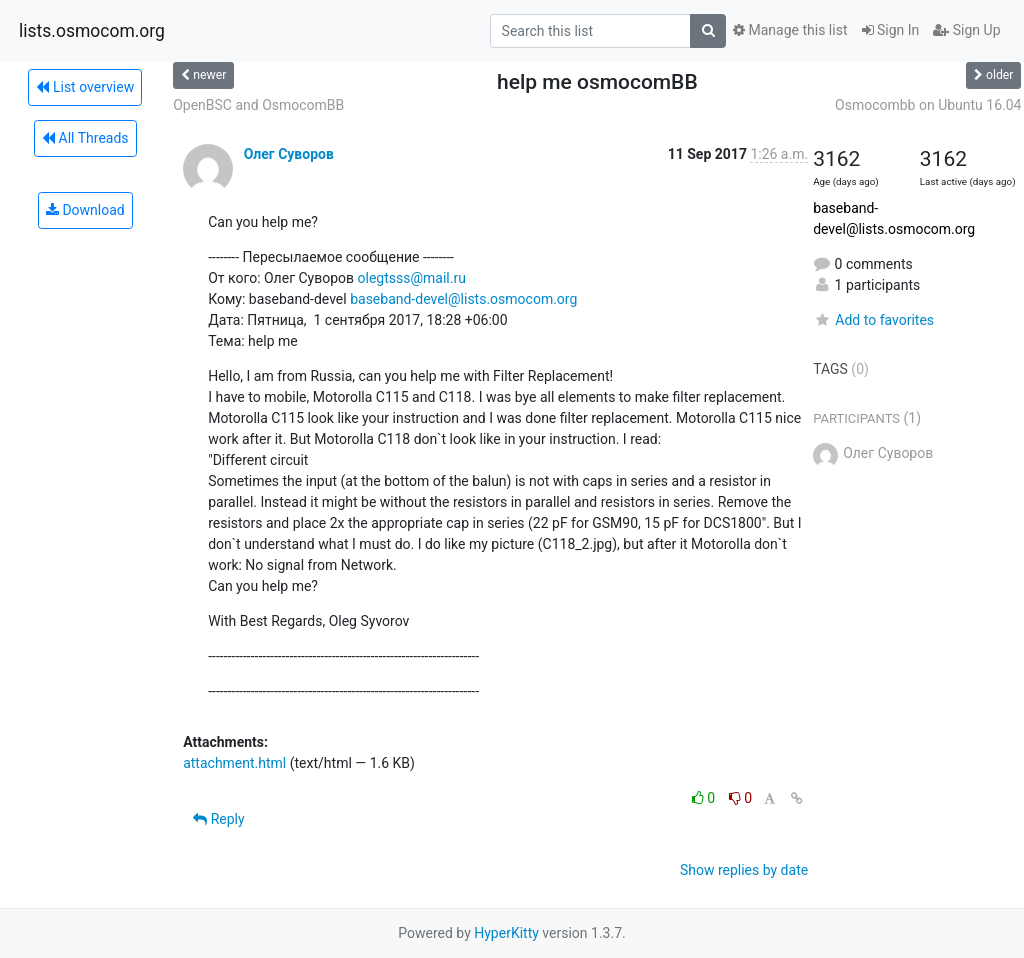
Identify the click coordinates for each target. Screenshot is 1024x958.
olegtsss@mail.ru (412, 278)
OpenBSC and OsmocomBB (258, 105)
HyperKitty (506, 933)
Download (85, 210)
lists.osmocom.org (92, 31)
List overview (85, 87)
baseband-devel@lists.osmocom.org (463, 299)
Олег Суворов (289, 154)
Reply (218, 819)
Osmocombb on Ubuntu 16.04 (928, 105)
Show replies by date (744, 870)
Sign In (891, 30)
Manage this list (790, 30)
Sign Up (966, 30)
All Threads (85, 138)
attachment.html (234, 763)
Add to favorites (873, 320)
